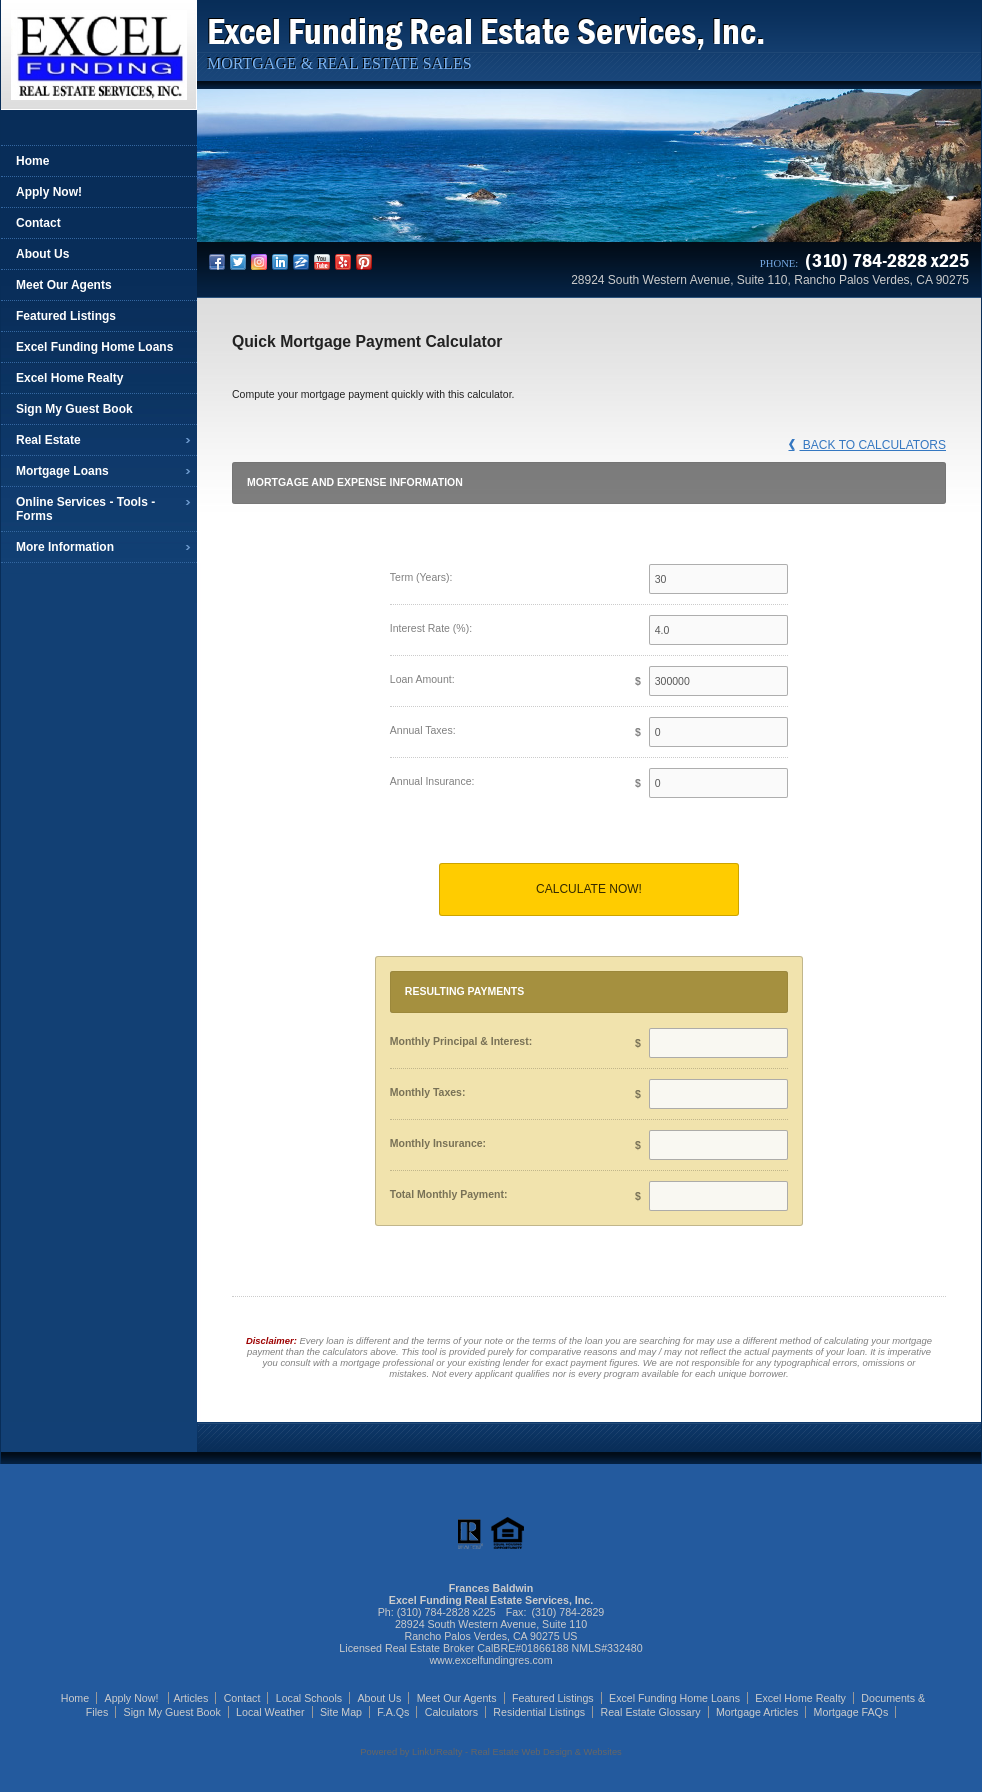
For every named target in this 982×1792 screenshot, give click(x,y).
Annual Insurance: (432, 781)
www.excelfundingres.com (490, 1660)
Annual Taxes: (423, 730)
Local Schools (309, 1698)
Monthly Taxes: (428, 1092)
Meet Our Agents (64, 285)
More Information (65, 547)
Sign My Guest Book (74, 409)
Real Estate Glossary (651, 1712)
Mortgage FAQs (851, 1712)
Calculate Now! (589, 889)
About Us (42, 254)
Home (32, 161)
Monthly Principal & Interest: (461, 1041)
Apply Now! (49, 192)
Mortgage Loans (62, 471)
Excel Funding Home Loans (94, 347)
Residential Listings (539, 1712)
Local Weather (270, 1712)
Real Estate (48, 440)
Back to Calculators (868, 445)
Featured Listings (66, 316)
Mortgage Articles (757, 1712)
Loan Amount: (422, 679)
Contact (38, 223)
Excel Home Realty (69, 378)
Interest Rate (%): (431, 628)
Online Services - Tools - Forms (85, 509)
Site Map (341, 1712)
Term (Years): (421, 577)
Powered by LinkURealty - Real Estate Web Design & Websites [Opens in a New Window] (490, 1752)
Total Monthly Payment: (449, 1194)
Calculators (451, 1712)
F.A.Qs (393, 1712)
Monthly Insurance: (438, 1143)
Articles (190, 1698)
